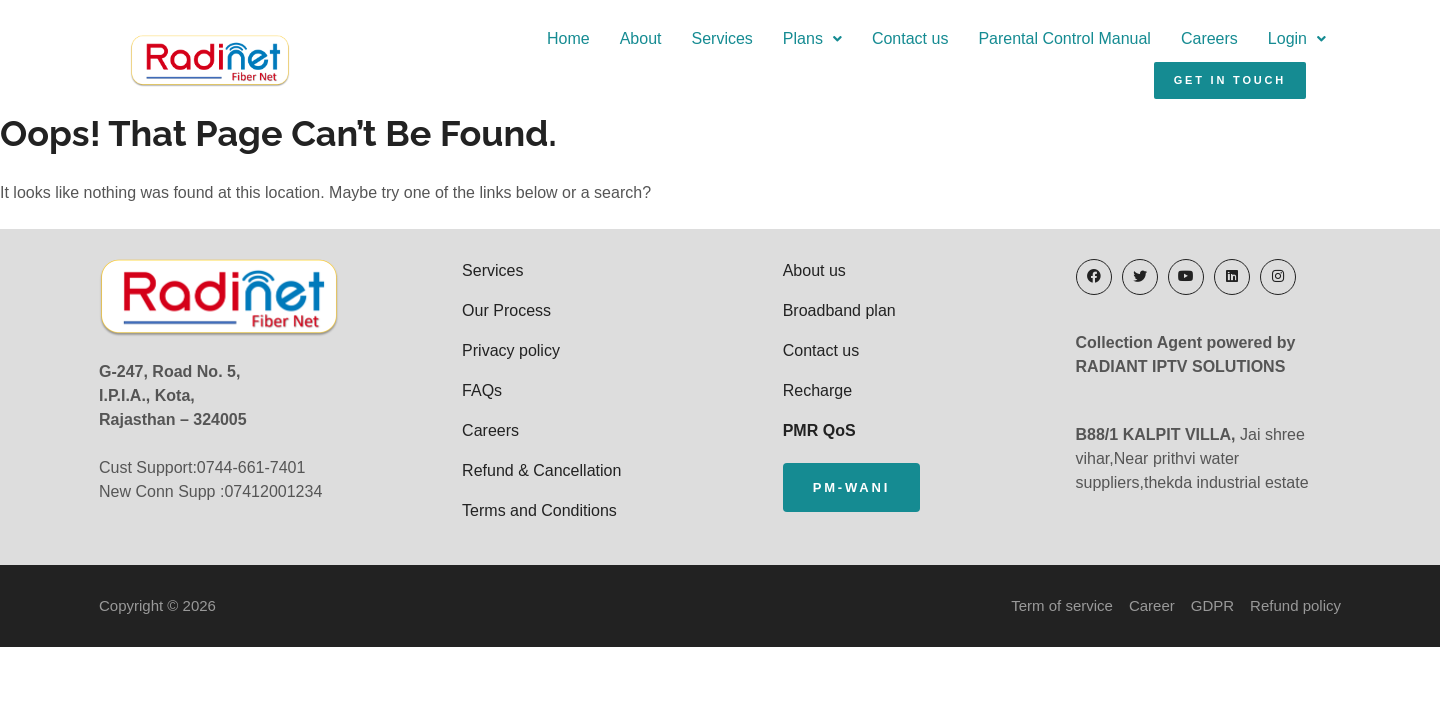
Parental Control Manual (877, 46)
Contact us (723, 46)
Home (381, 46)
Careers (1022, 46)
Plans (625, 46)
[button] (625, 47)
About (453, 46)
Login (1110, 46)
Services (534, 46)
